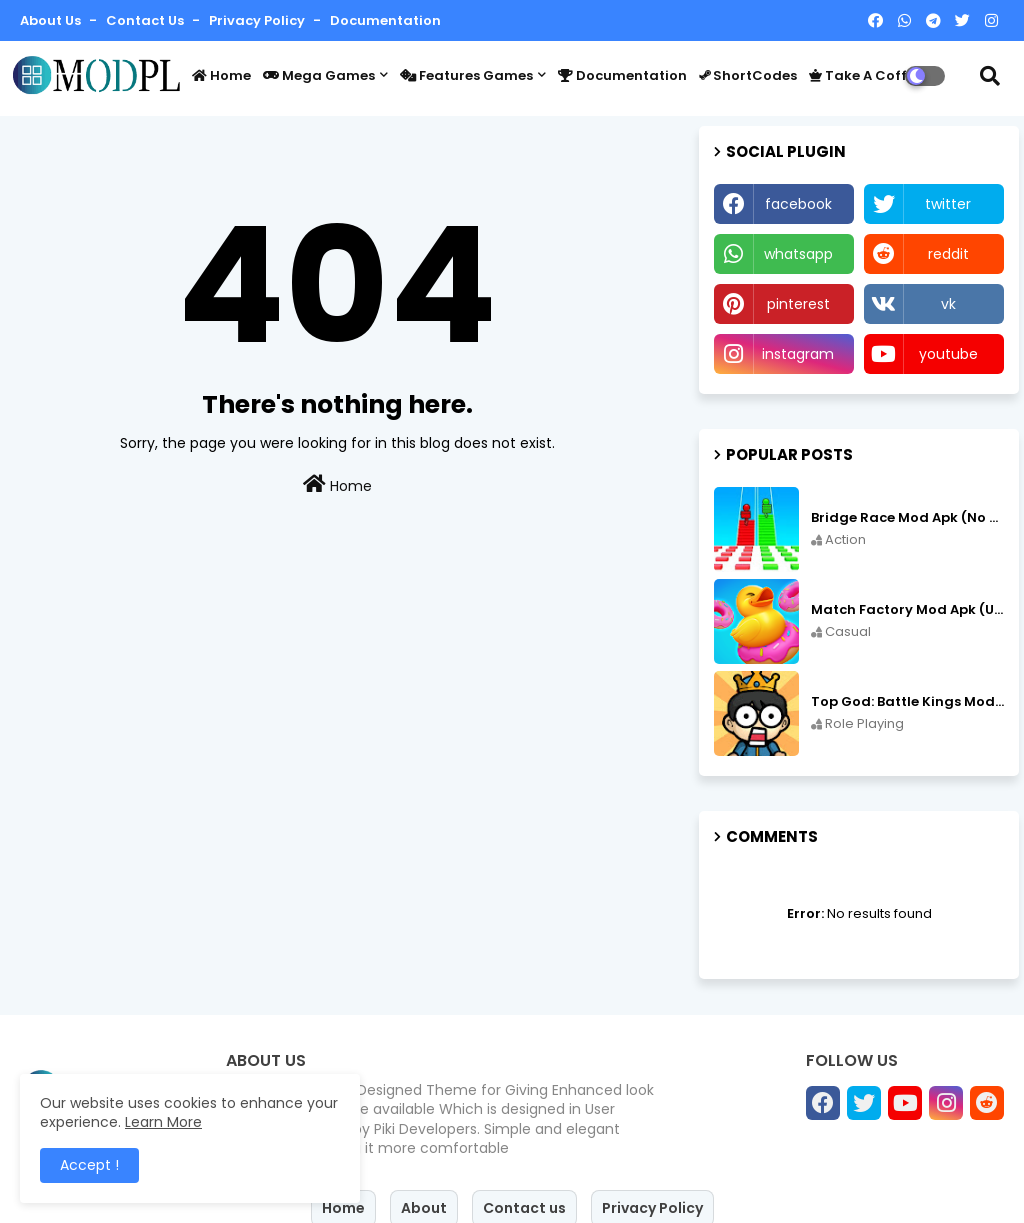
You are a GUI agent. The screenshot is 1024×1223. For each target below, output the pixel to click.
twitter (948, 204)
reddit (948, 254)
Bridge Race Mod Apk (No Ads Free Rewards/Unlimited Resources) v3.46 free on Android (907, 518)
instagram (798, 354)
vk (948, 304)
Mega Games (319, 75)
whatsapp (798, 254)
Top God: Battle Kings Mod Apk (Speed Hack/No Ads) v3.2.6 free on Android (907, 702)
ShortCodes (748, 75)
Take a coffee (866, 75)
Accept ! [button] (89, 1165)
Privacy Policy (258, 20)
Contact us (146, 20)
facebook (798, 204)
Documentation (385, 20)
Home (221, 75)
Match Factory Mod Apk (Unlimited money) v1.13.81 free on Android (907, 610)
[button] (990, 76)
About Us (52, 20)
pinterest (798, 304)
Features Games (466, 75)
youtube (948, 354)
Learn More (163, 1122)
